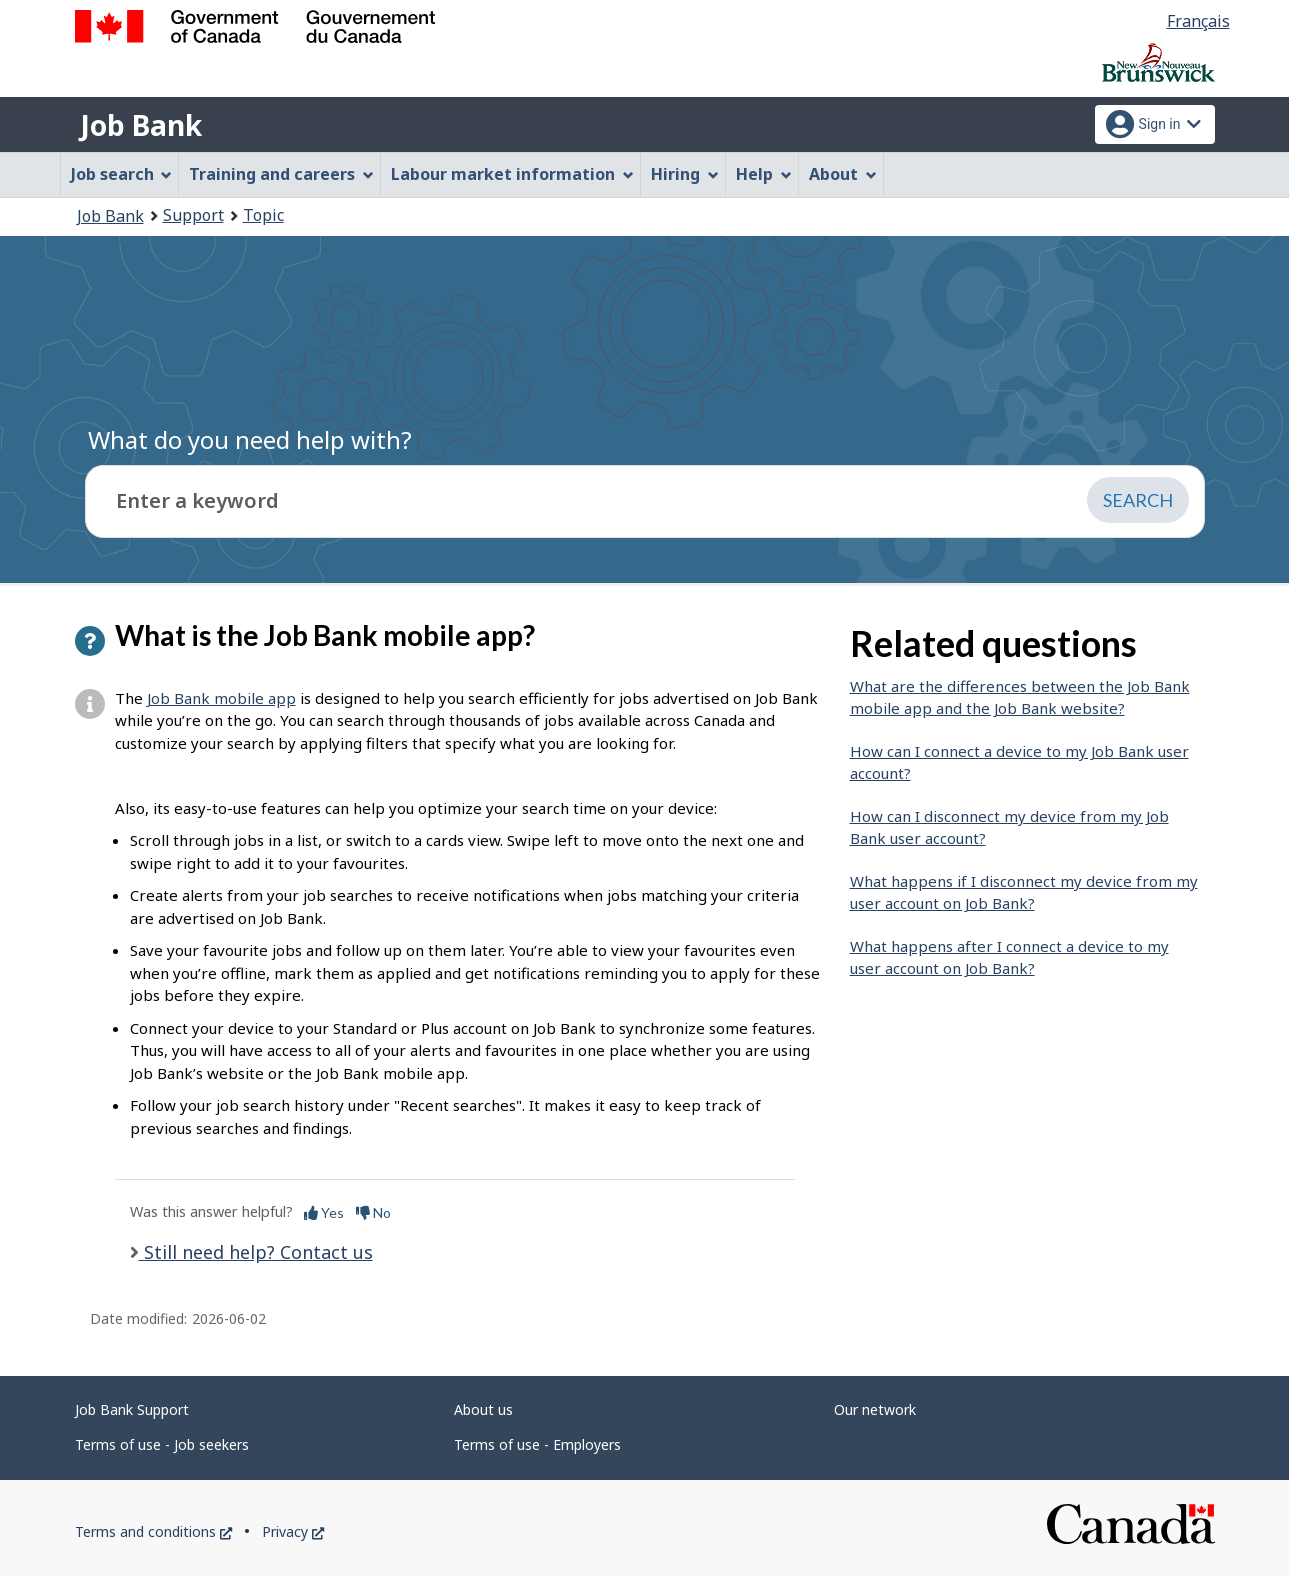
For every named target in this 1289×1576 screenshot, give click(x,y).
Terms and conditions (153, 1531)
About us (483, 1409)
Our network (875, 1409)
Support (193, 215)
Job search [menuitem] (122, 174)
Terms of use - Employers (537, 1444)
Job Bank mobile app (221, 698)
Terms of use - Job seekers (162, 1444)
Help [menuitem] (764, 174)
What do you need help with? (250, 439)
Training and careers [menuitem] (281, 174)
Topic (263, 215)
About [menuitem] (843, 174)
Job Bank (141, 125)
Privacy (293, 1531)
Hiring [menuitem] (685, 174)
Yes (324, 1212)
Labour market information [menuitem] (512, 174)
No (373, 1212)
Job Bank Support (132, 1409)
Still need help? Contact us (256, 1252)
